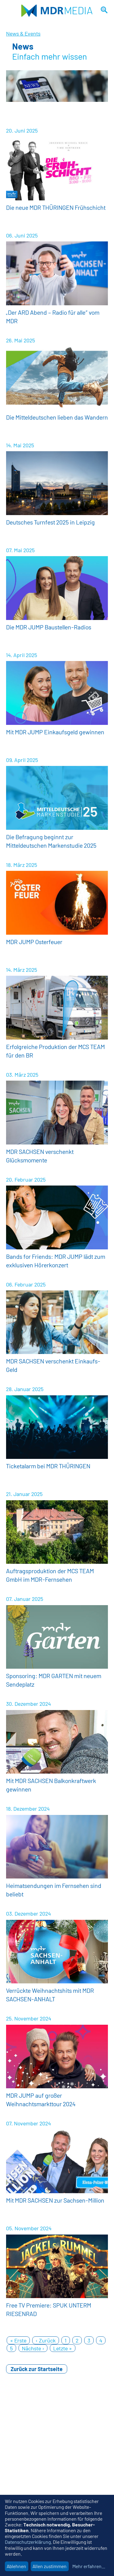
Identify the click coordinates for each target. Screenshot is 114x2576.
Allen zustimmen (50, 2566)
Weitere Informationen (57, 175)
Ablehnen (16, 2566)
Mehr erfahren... (88, 2566)
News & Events (23, 33)
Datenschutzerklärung (28, 2542)
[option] (57, 86)
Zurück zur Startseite (37, 2369)
